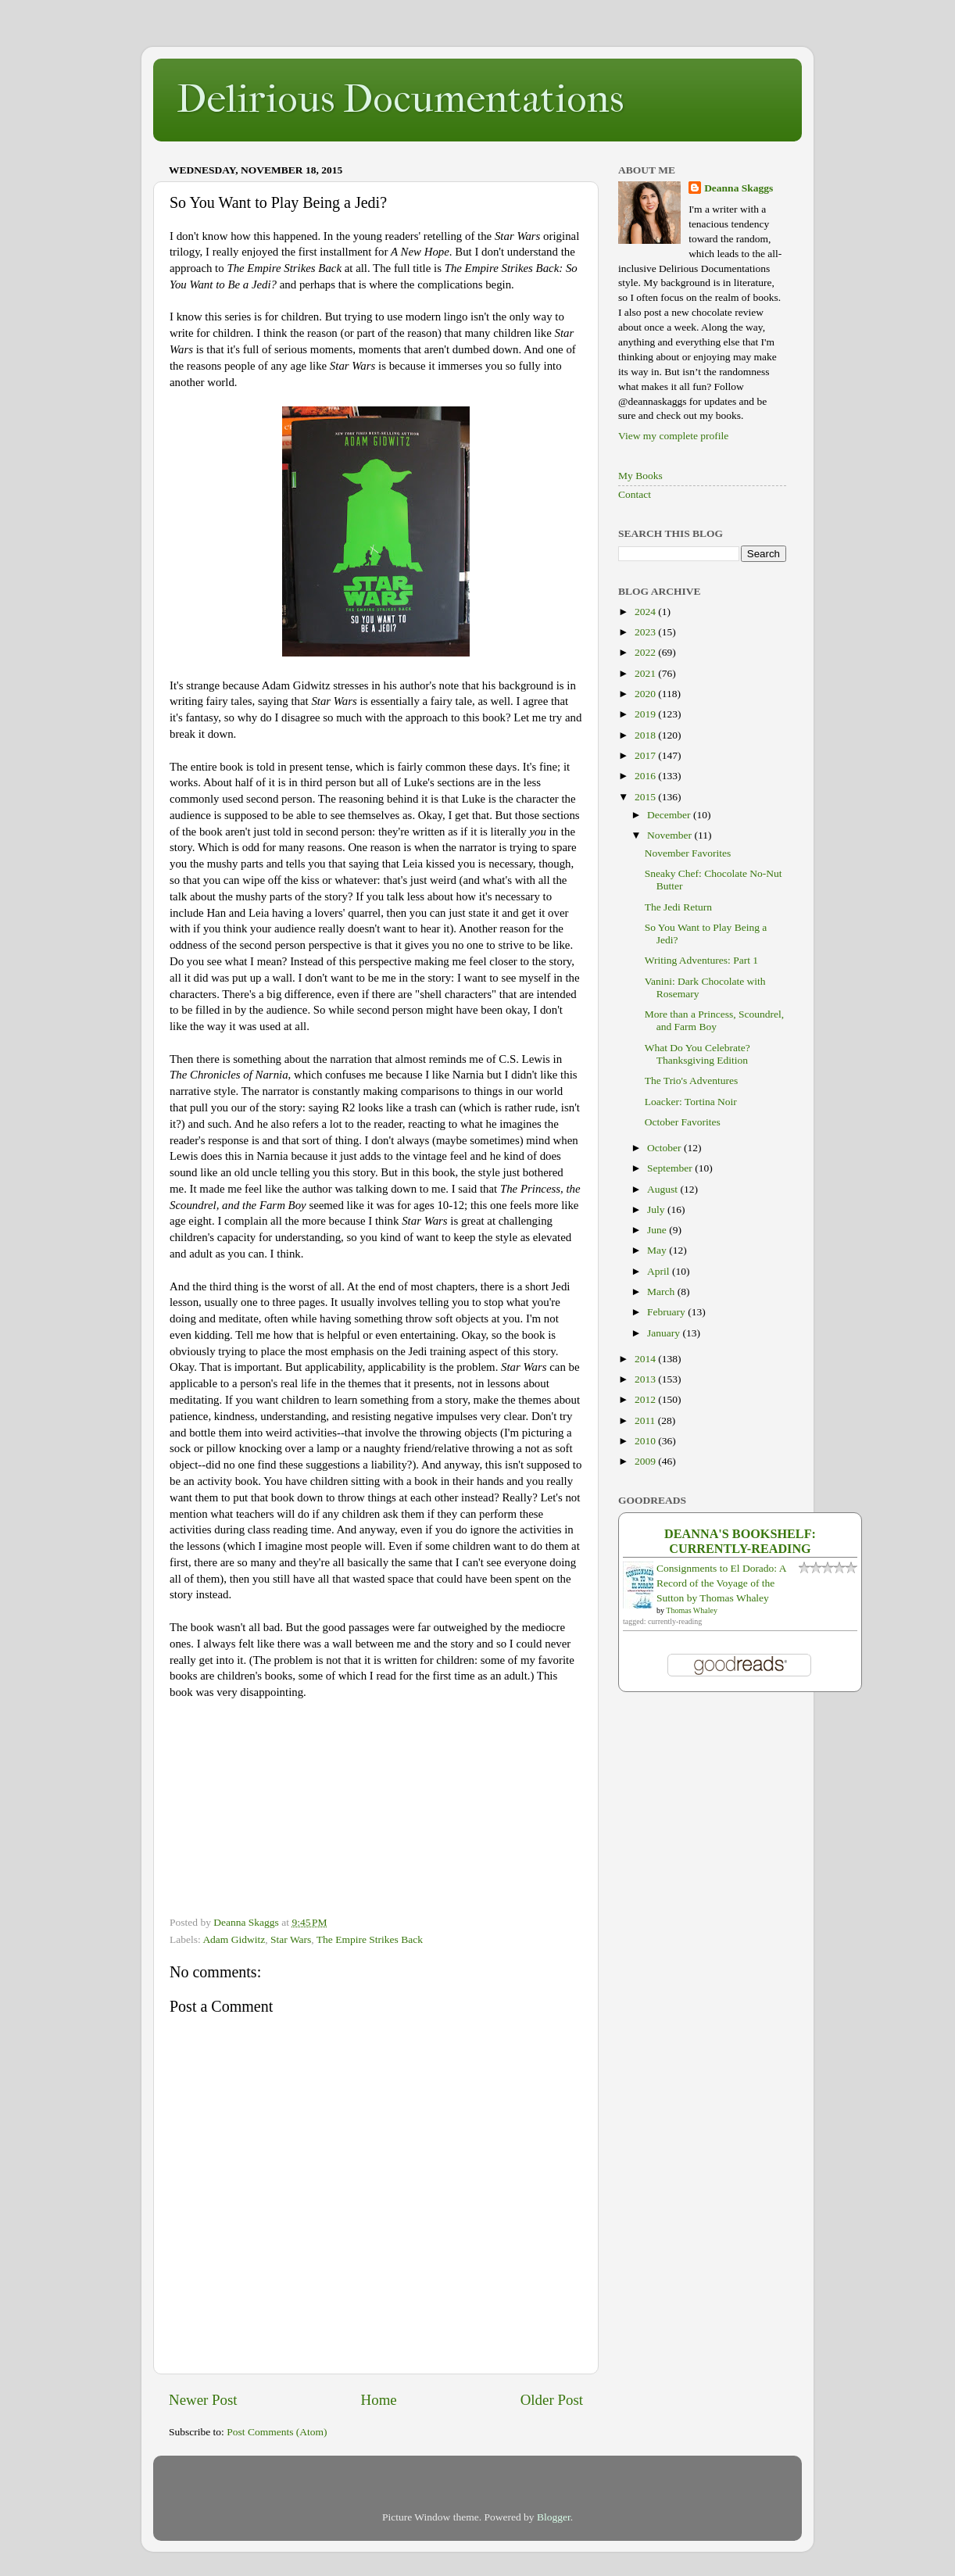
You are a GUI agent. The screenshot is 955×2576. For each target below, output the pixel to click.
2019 (646, 714)
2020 (646, 693)
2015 (646, 797)
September (671, 1168)
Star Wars (290, 1939)
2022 (646, 652)
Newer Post (203, 2400)
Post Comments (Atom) (277, 2432)
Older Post (551, 2400)
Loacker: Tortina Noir (691, 1101)
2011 (646, 1420)
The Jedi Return (678, 907)
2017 (646, 755)
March (662, 1291)
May (658, 1250)
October (665, 1148)
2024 (646, 611)
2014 (646, 1359)
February (667, 1312)
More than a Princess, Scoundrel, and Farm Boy (714, 1020)
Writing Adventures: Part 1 (701, 960)
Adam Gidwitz (233, 1939)
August (663, 1189)
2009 (646, 1461)
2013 (646, 1379)
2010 (646, 1441)
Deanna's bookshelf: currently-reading (740, 1541)
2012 (646, 1399)
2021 (646, 673)
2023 (646, 632)
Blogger (553, 2517)
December (670, 815)
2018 (646, 735)
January (664, 1333)
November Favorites (688, 853)
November (670, 835)
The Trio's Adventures (691, 1080)
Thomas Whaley (691, 1610)
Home (379, 2400)
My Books (640, 475)
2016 (646, 776)
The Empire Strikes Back (370, 1939)
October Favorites (683, 1122)
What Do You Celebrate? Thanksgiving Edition (697, 1054)
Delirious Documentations (400, 99)
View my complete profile (673, 436)
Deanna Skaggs (738, 188)
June (658, 1230)
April (659, 1271)
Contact (634, 494)
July (657, 1209)
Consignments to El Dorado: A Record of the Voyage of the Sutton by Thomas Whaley (721, 1583)
